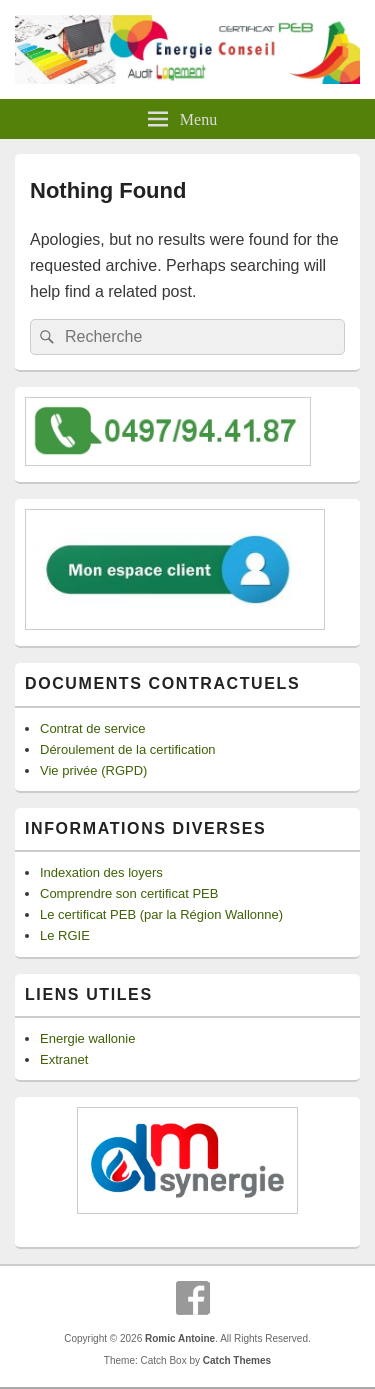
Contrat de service (93, 728)
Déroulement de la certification (128, 749)
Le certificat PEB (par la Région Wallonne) (161, 914)
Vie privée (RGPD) (93, 770)
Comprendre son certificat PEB (129, 893)
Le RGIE (65, 935)
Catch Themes (237, 1360)
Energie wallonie (87, 1038)
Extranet (64, 1059)
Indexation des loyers (101, 872)
